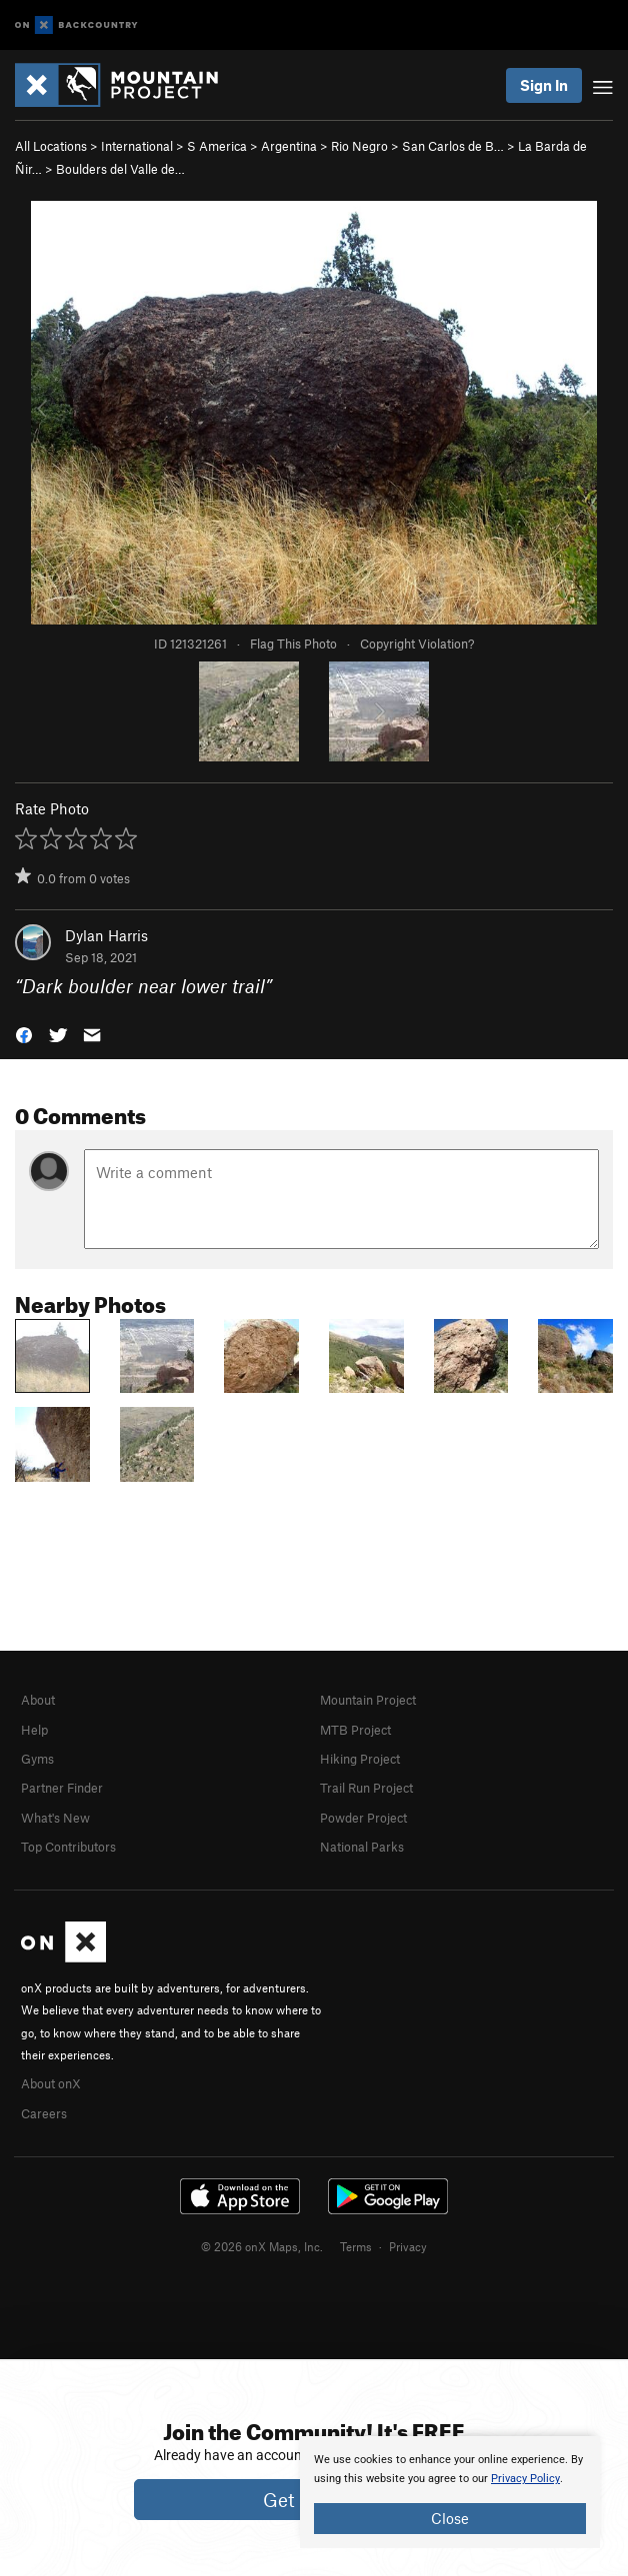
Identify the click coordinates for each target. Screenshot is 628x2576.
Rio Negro (359, 146)
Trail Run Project (366, 1788)
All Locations (51, 146)
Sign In (544, 85)
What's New (55, 1818)
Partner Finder (62, 1788)
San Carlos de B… (453, 146)
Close (450, 2518)
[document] (450, 2492)
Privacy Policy (525, 2478)
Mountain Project (368, 1700)
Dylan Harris (106, 935)
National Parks (362, 1847)
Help (34, 1730)
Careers (44, 2113)
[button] (24, 1033)
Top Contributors (68, 1847)
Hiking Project (360, 1759)
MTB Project (355, 1730)
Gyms (37, 1759)
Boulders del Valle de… (120, 169)
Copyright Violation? (417, 643)
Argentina (289, 146)
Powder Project (363, 1818)
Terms (356, 2246)
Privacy (408, 2246)
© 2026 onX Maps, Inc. (262, 2246)
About (38, 1700)
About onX (51, 2083)
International (137, 146)
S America (217, 146)
